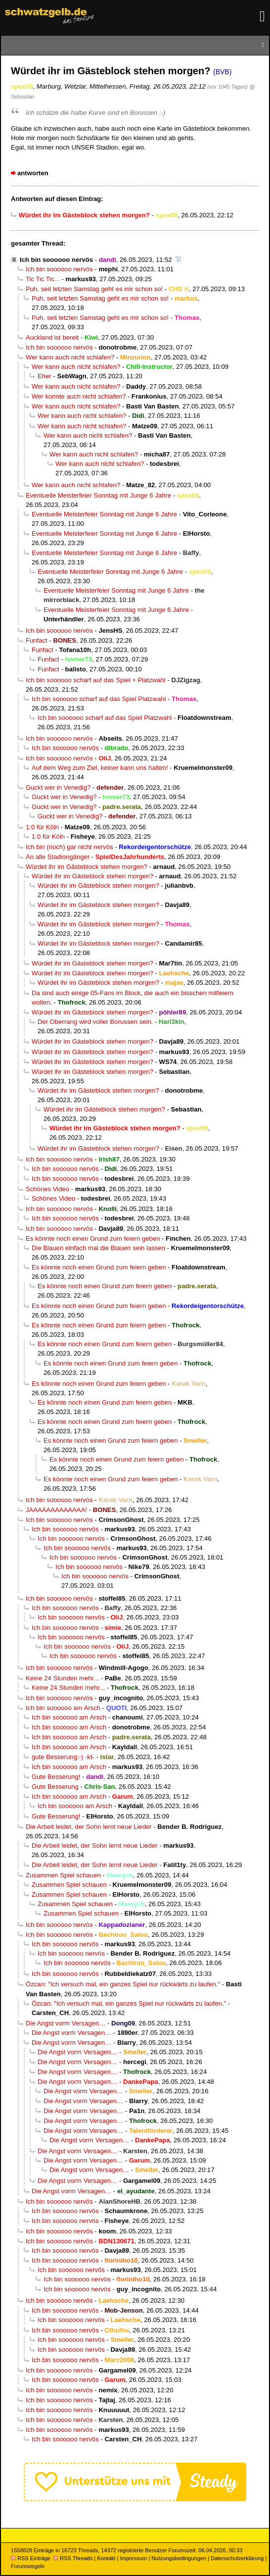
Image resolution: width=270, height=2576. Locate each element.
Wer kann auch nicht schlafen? (70, 357)
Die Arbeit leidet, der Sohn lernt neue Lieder (89, 1826)
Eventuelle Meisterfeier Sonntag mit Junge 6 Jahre (98, 495)
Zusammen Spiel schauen (63, 1875)
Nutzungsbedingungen (178, 2558)
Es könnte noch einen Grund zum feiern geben (93, 1238)
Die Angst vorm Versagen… (65, 2023)
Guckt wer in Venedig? (58, 787)
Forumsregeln (28, 2566)
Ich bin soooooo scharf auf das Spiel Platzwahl (99, 699)
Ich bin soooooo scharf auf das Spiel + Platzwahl (96, 680)
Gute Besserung (55, 1786)
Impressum (133, 2558)
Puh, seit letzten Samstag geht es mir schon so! (94, 289)
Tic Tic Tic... (43, 279)
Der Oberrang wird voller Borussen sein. (95, 1021)
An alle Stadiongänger (58, 856)
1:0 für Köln (42, 827)
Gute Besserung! (56, 1776)
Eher (44, 376)
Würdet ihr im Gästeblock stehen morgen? (86, 866)
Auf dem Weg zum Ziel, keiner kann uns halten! (100, 767)
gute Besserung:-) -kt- (63, 1757)
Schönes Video (47, 1189)
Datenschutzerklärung (237, 2558)
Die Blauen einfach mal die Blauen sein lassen (98, 1248)
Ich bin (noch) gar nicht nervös (69, 847)
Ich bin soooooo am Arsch (63, 1708)
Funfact (36, 640)
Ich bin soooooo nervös (56, 259)
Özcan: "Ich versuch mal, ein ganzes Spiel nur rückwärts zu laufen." (123, 1984)
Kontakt (106, 2558)
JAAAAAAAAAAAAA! (56, 1510)
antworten (32, 173)
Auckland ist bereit (52, 337)
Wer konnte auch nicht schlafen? (79, 396)
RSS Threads (72, 2558)
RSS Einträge (30, 2558)
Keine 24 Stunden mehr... (62, 1678)
